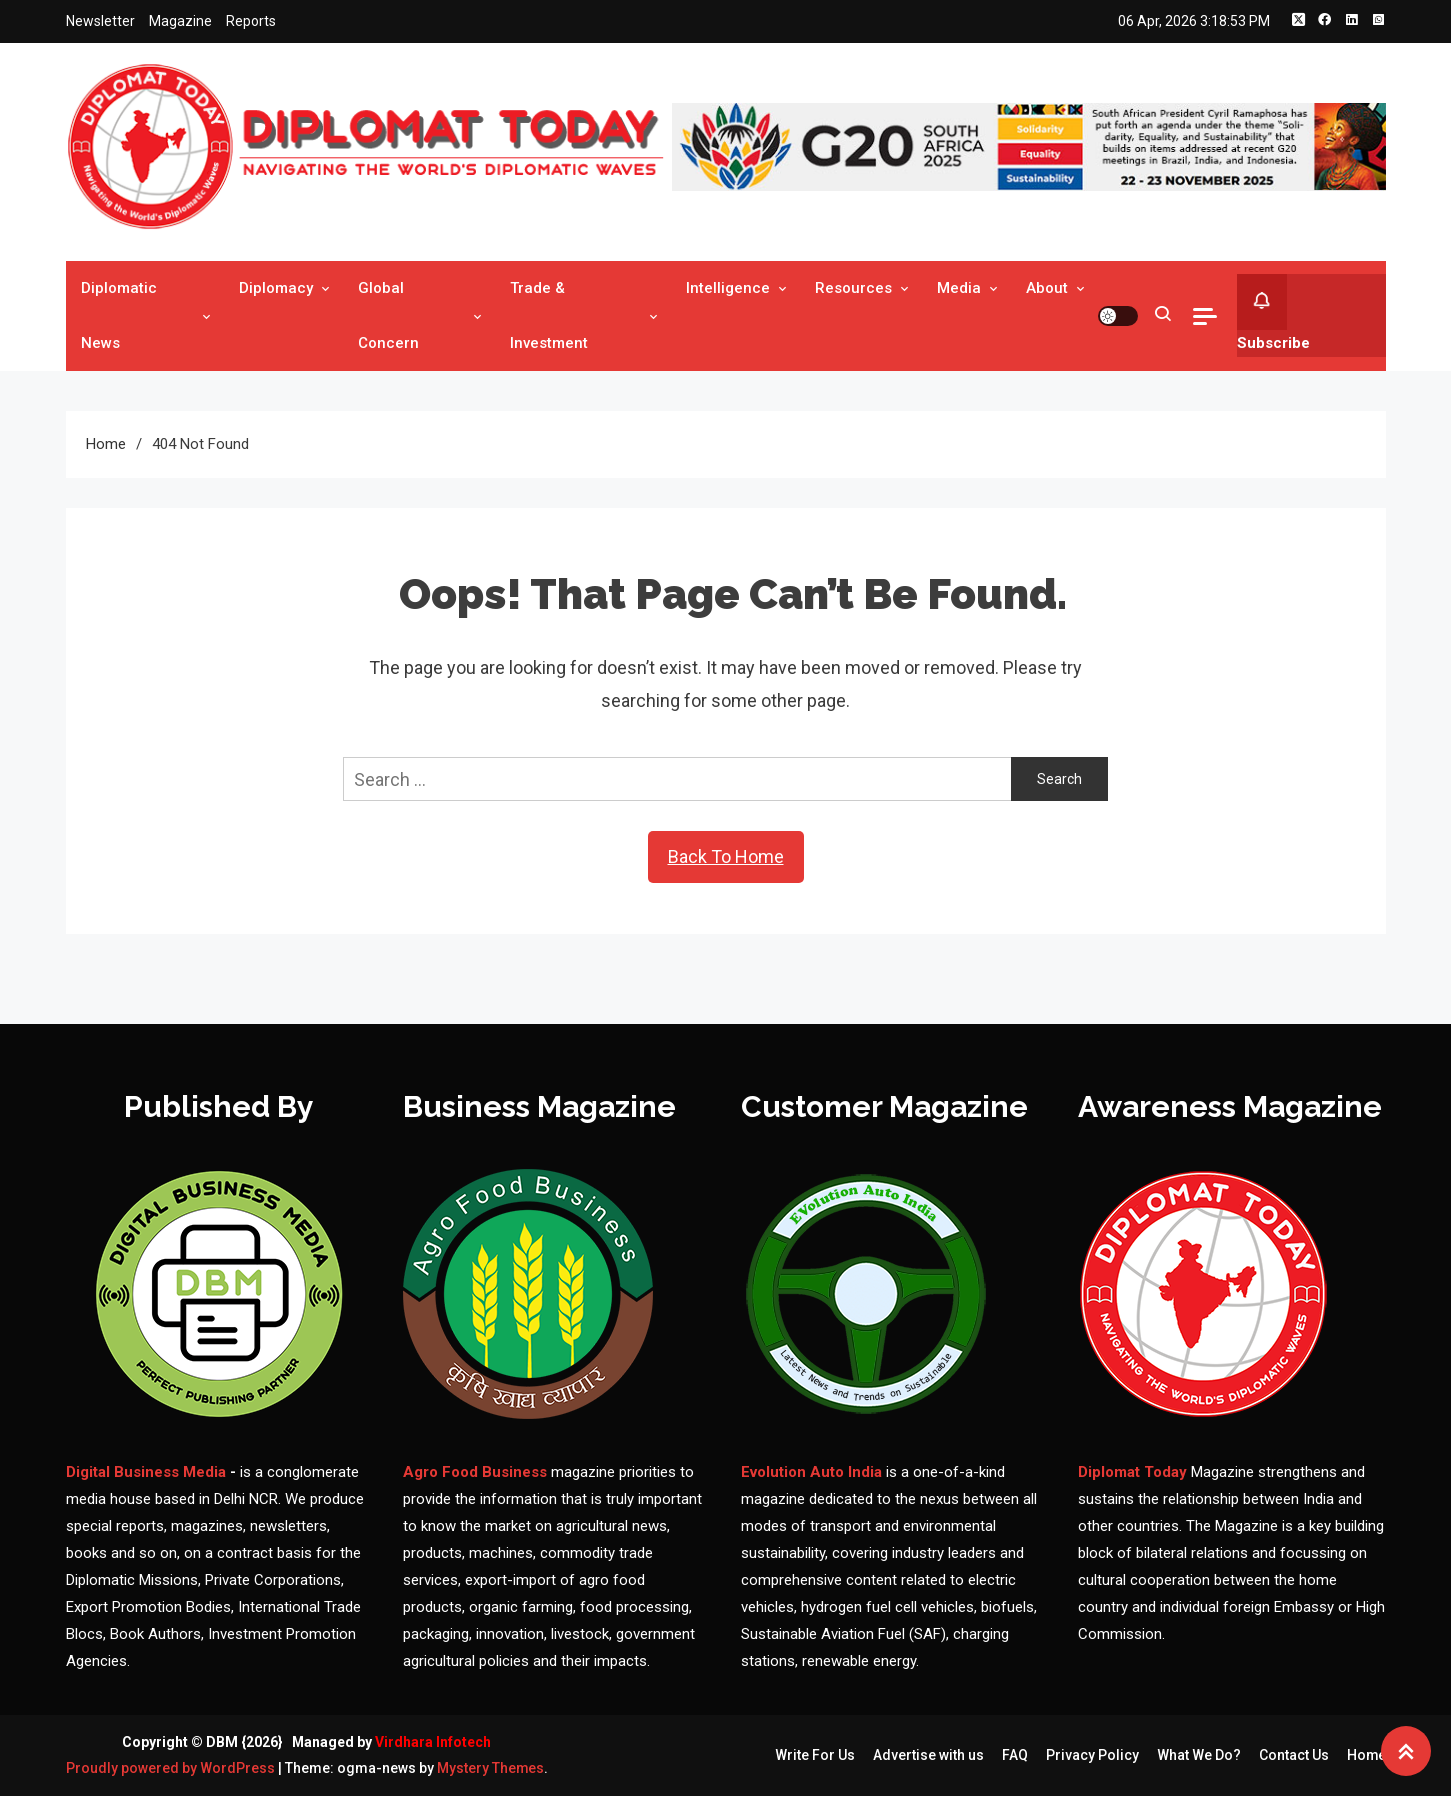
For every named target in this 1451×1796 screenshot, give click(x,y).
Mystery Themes (491, 1768)
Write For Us (814, 1755)
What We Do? (1198, 1755)
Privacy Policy (1091, 1755)
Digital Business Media (146, 1472)
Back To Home (726, 856)
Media (959, 288)
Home (1366, 1755)
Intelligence (728, 288)
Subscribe (1273, 313)
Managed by (392, 1742)
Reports (251, 21)
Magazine (180, 21)
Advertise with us (927, 1755)
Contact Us (1293, 1755)
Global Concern (388, 315)
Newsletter (100, 21)
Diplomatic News (119, 315)
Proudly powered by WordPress (172, 1768)
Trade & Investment (549, 315)
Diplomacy (276, 288)
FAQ (1014, 1755)
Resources (853, 288)
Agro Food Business (477, 1472)
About (1047, 288)
